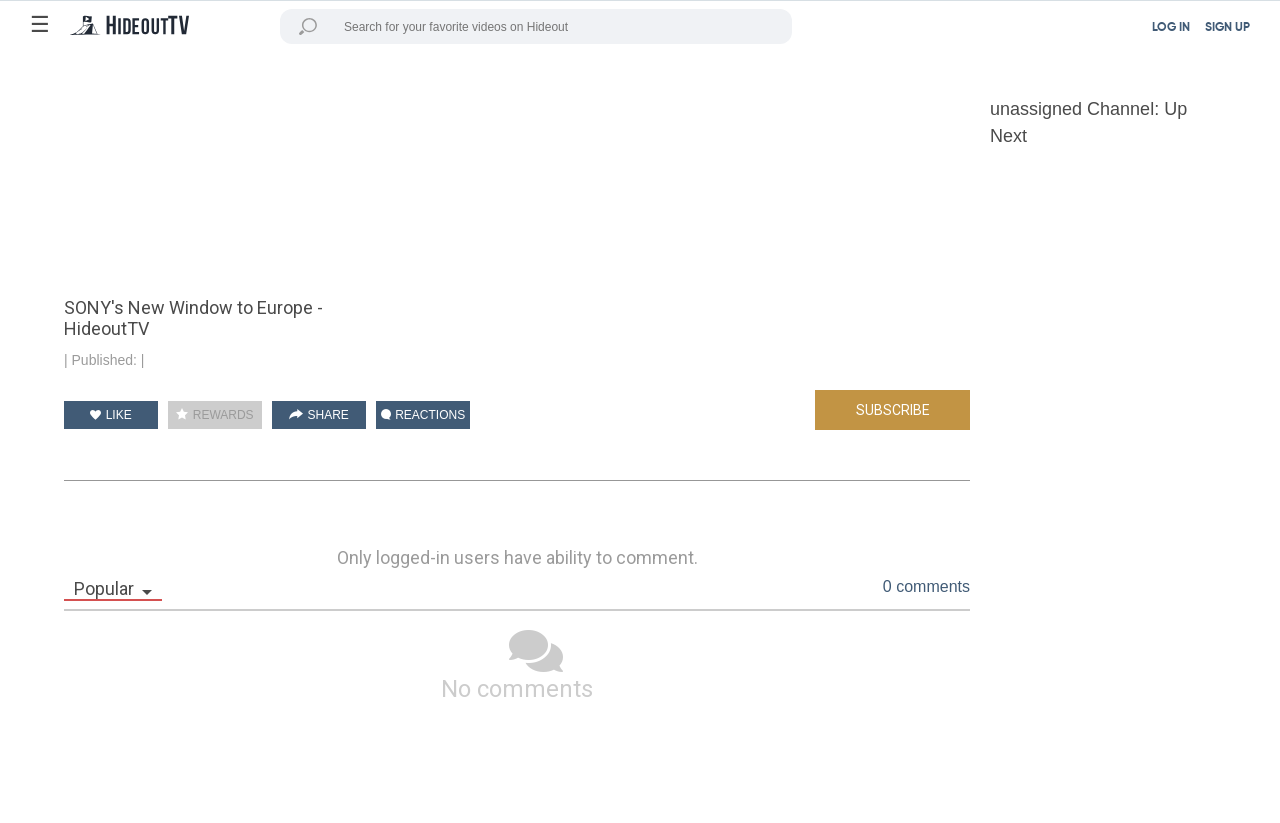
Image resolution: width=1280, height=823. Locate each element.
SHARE (319, 415)
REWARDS (214, 415)
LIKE (110, 415)
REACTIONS (423, 415)
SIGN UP (1227, 28)
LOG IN (1171, 28)
